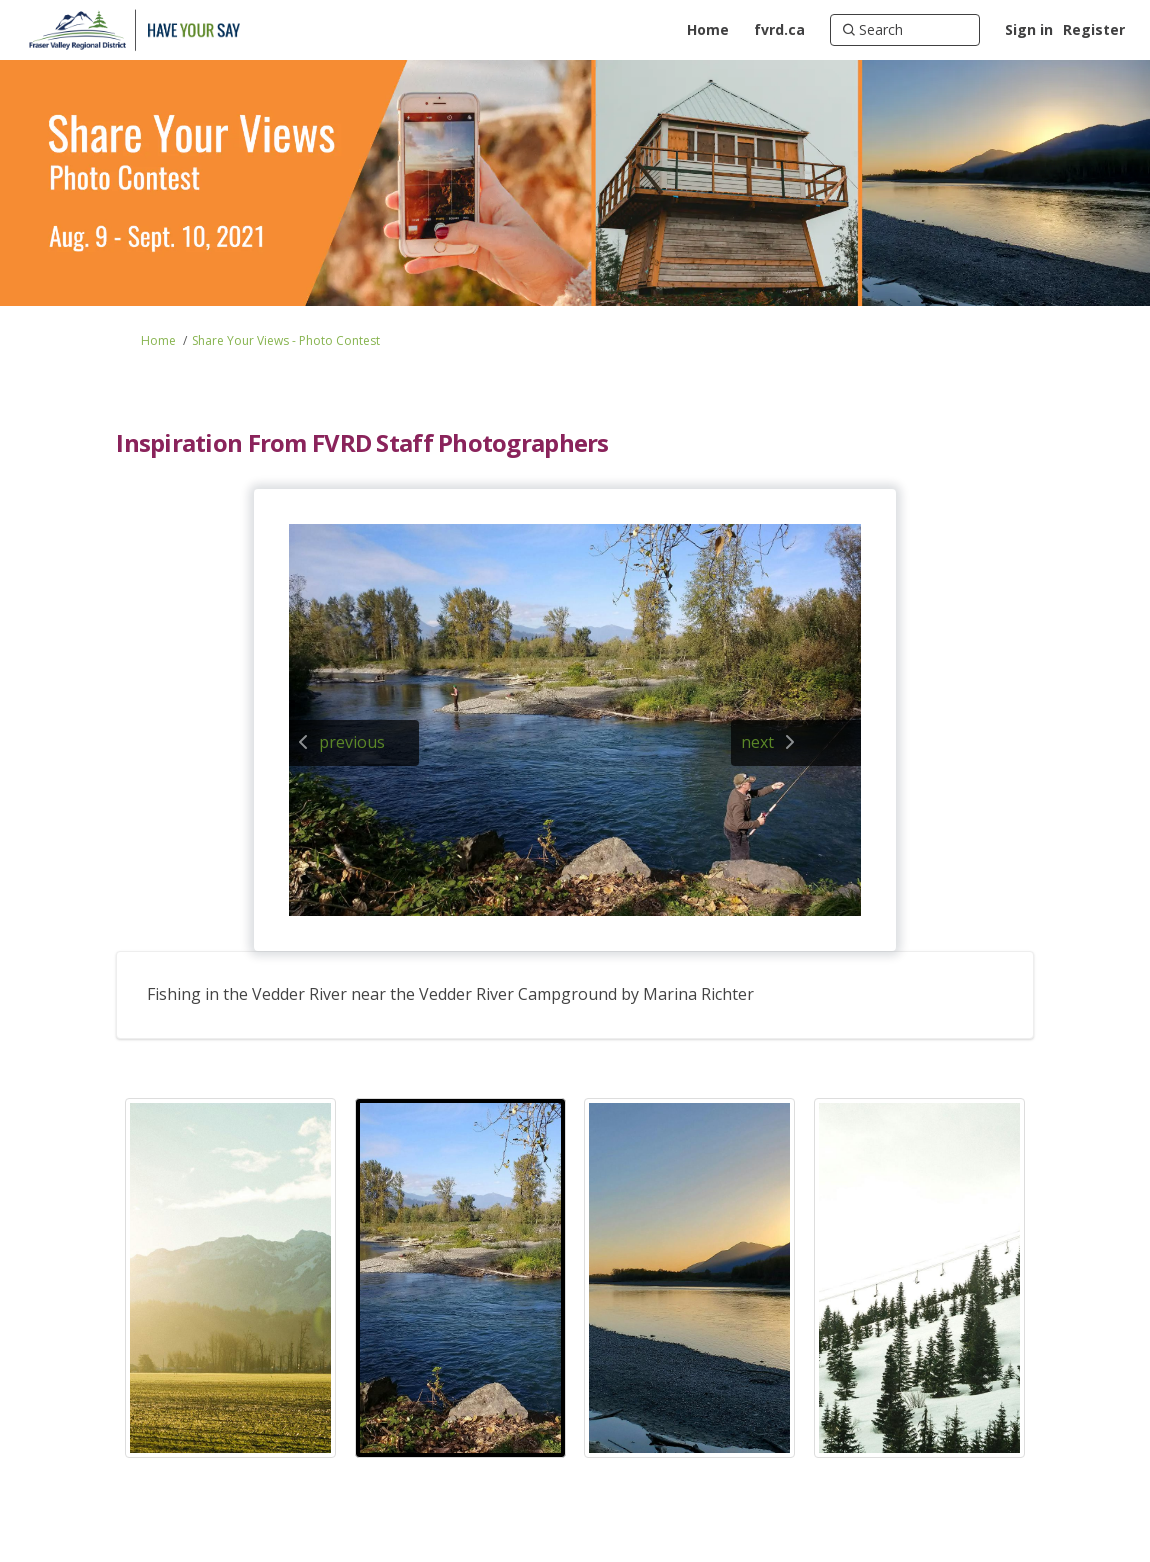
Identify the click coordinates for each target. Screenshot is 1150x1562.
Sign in (1029, 29)
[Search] (905, 30)
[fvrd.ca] (779, 30)
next (757, 742)
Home (158, 340)
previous (352, 742)
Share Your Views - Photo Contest (286, 340)
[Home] (708, 30)
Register (1094, 29)
